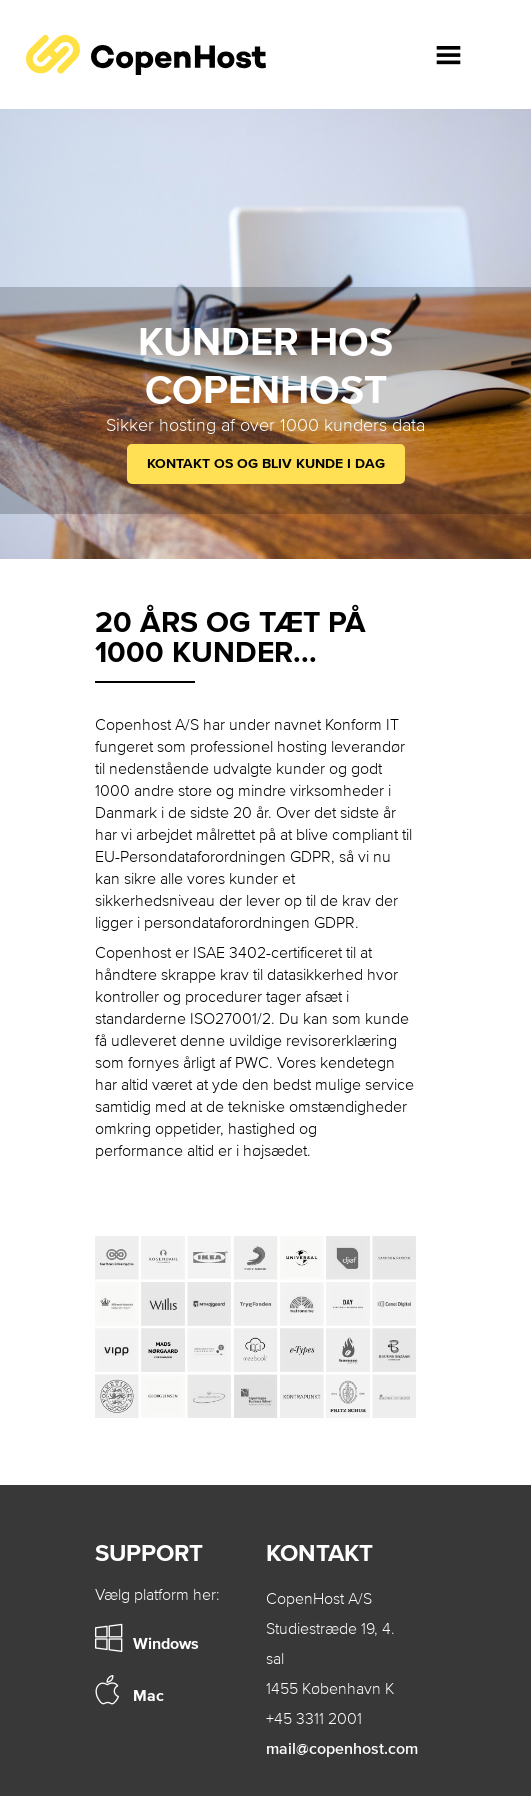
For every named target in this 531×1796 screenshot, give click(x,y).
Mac (148, 1695)
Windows (166, 1643)
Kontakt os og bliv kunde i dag (266, 463)
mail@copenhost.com (342, 1748)
